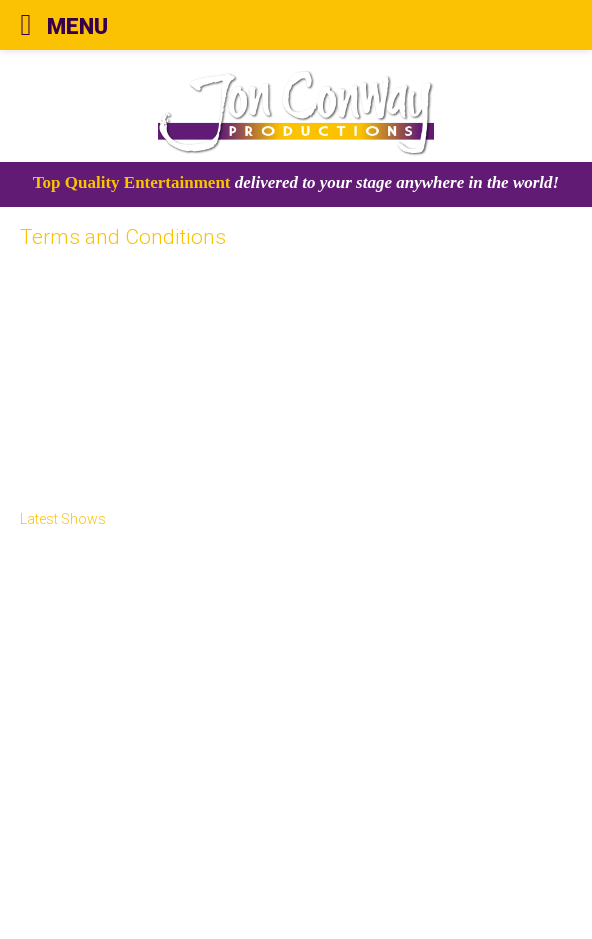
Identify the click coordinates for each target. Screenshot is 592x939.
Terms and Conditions (114, 861)
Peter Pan (53, 715)
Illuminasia (74, 618)
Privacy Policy (86, 883)
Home (40, 544)
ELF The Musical (74, 739)
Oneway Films (66, 666)
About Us (51, 569)
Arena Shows (64, 642)
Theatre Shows (91, 593)
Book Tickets (64, 764)
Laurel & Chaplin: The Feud (109, 691)
